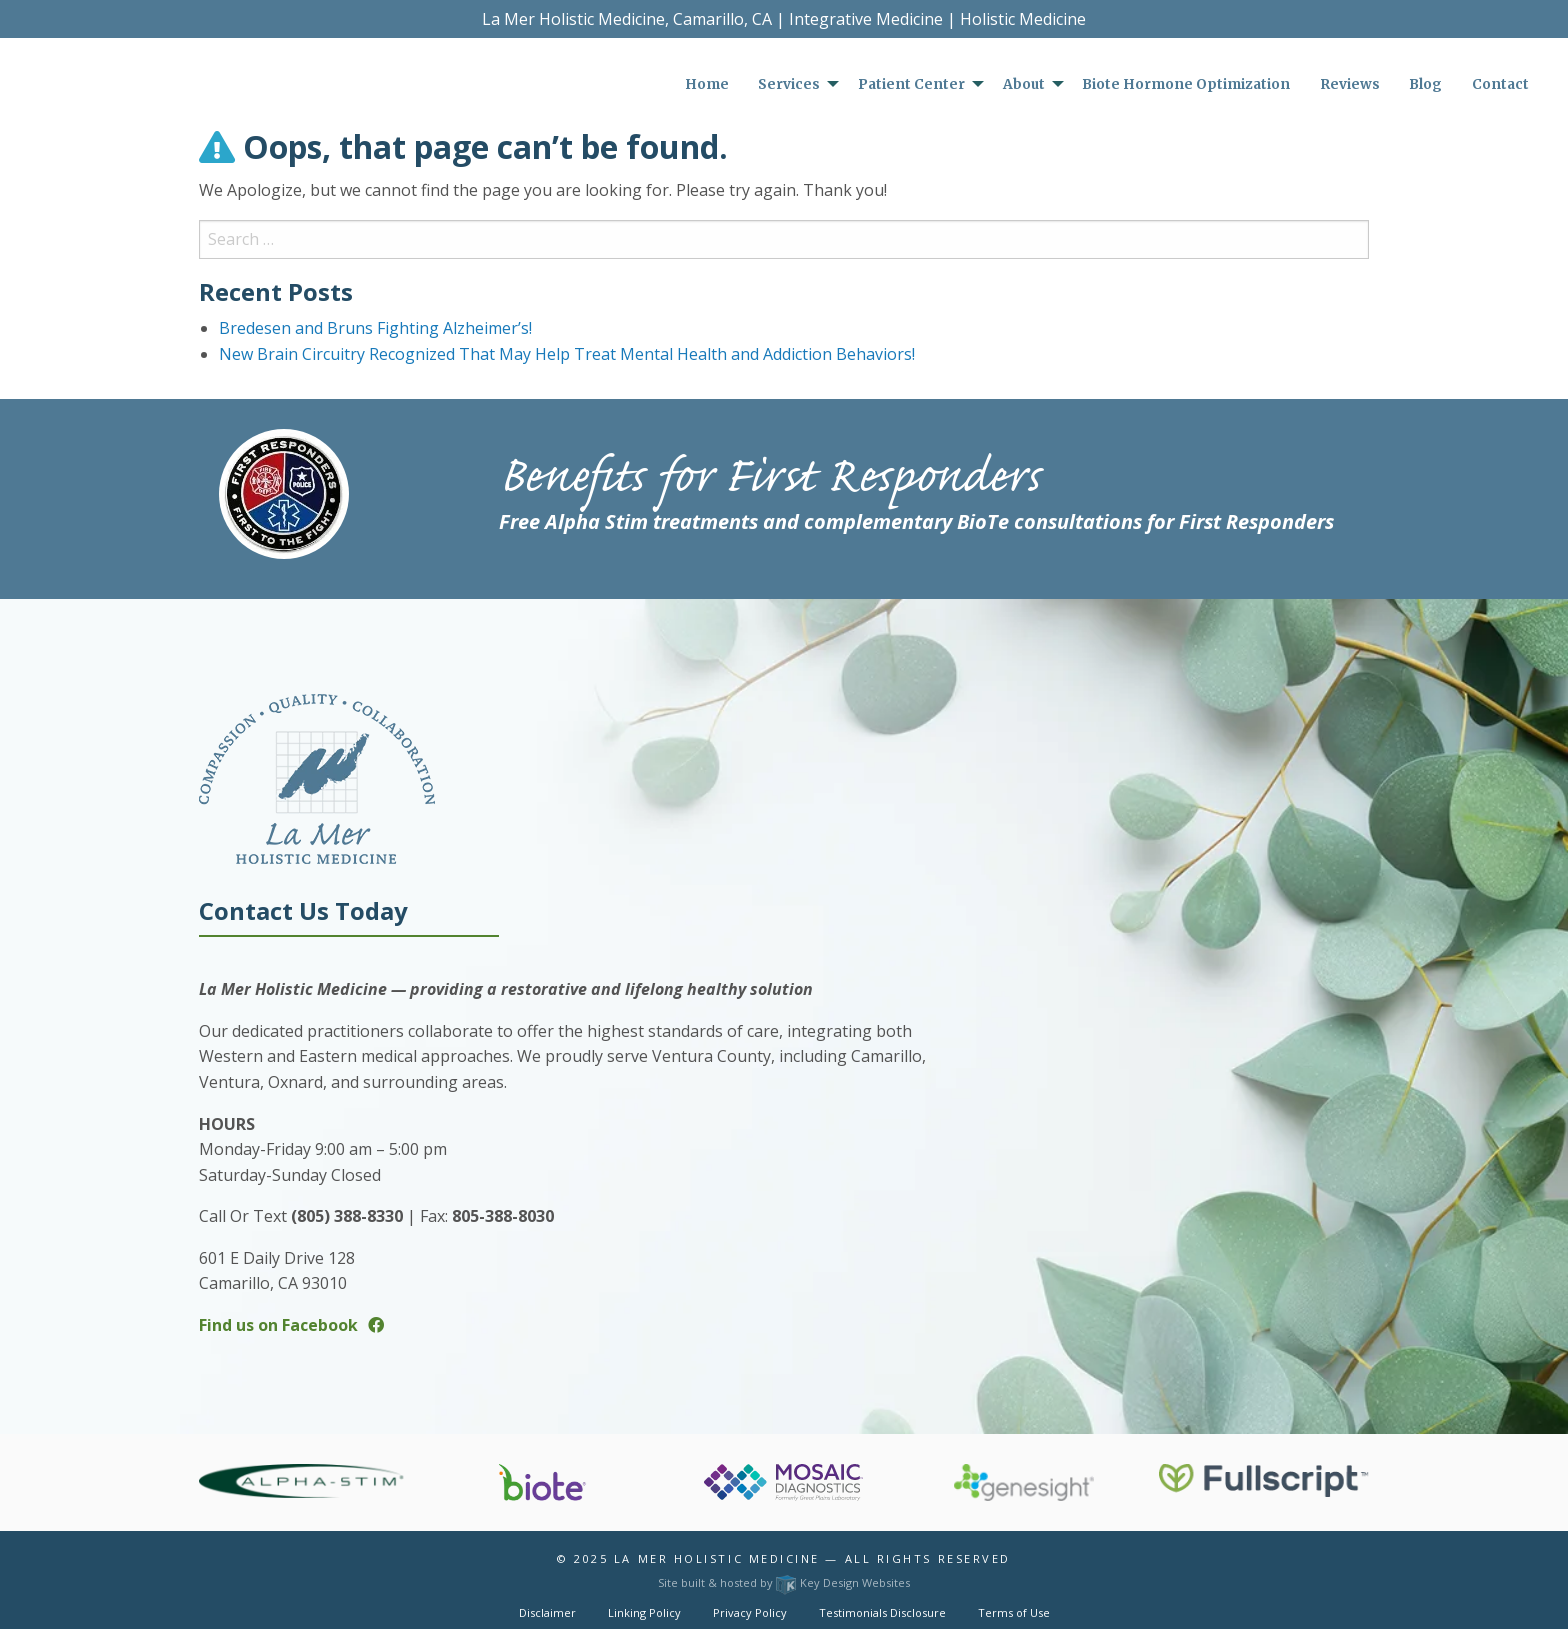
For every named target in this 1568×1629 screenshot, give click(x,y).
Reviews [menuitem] (1350, 84)
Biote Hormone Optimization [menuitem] (1186, 84)
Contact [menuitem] (1500, 84)
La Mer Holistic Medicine (717, 1558)
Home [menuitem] (707, 84)
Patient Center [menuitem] (911, 84)
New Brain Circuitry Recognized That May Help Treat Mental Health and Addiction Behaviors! (567, 354)
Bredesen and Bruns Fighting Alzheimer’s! (375, 328)
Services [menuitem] (789, 84)
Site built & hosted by (784, 1582)
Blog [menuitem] (1425, 84)
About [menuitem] (1024, 84)
